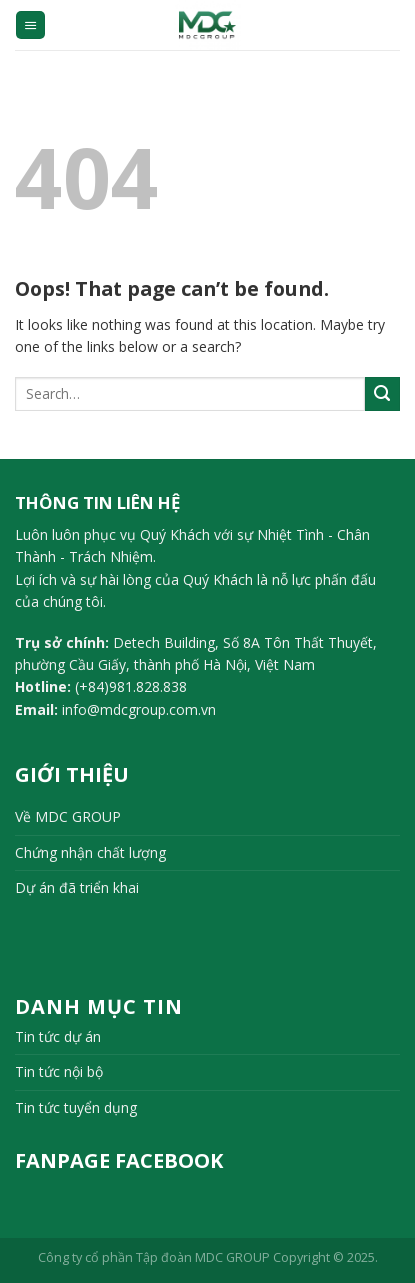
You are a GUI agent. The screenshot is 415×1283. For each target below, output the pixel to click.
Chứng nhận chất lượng (90, 852)
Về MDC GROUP (68, 816)
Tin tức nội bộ (59, 1071)
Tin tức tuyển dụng (76, 1107)
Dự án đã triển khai (77, 887)
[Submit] (382, 394)
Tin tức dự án (58, 1036)
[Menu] (30, 25)
